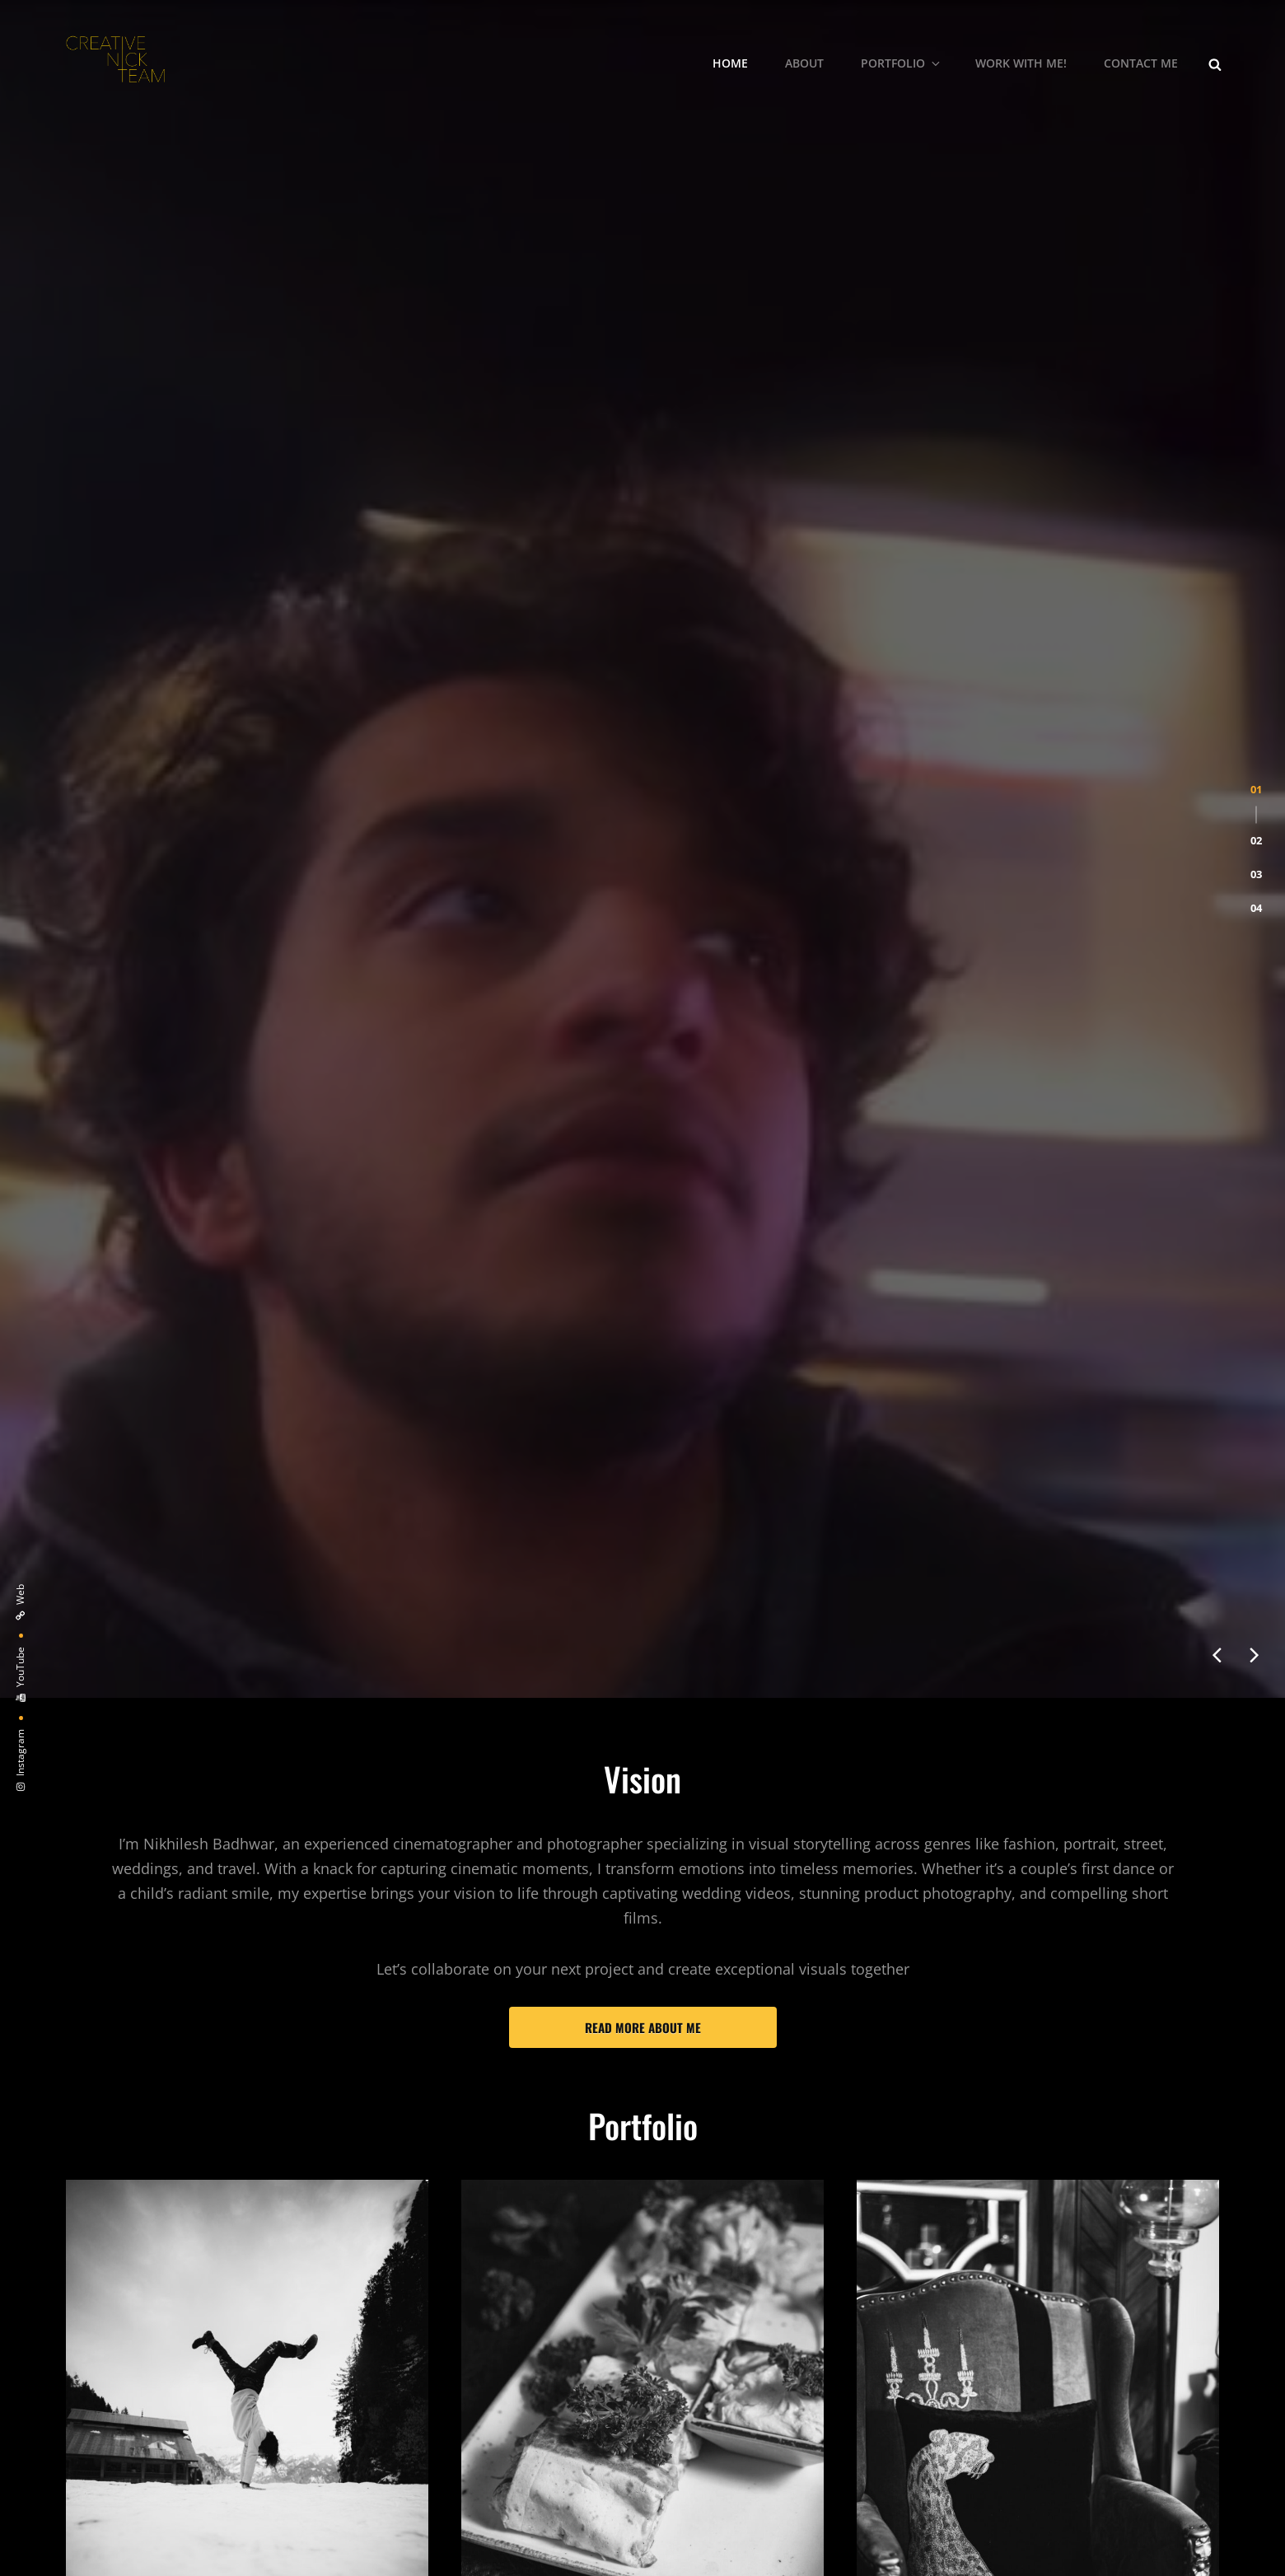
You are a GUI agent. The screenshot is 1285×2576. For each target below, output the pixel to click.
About (804, 63)
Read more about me (643, 928)
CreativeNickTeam (594, 2541)
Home (730, 63)
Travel (879, 2147)
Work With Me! (1021, 63)
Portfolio (901, 63)
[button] (1256, 247)
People (91, 1570)
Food (479, 1570)
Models (92, 2227)
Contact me (1141, 63)
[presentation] (1217, 554)
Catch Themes (790, 2541)
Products (891, 1570)
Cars (478, 2238)
